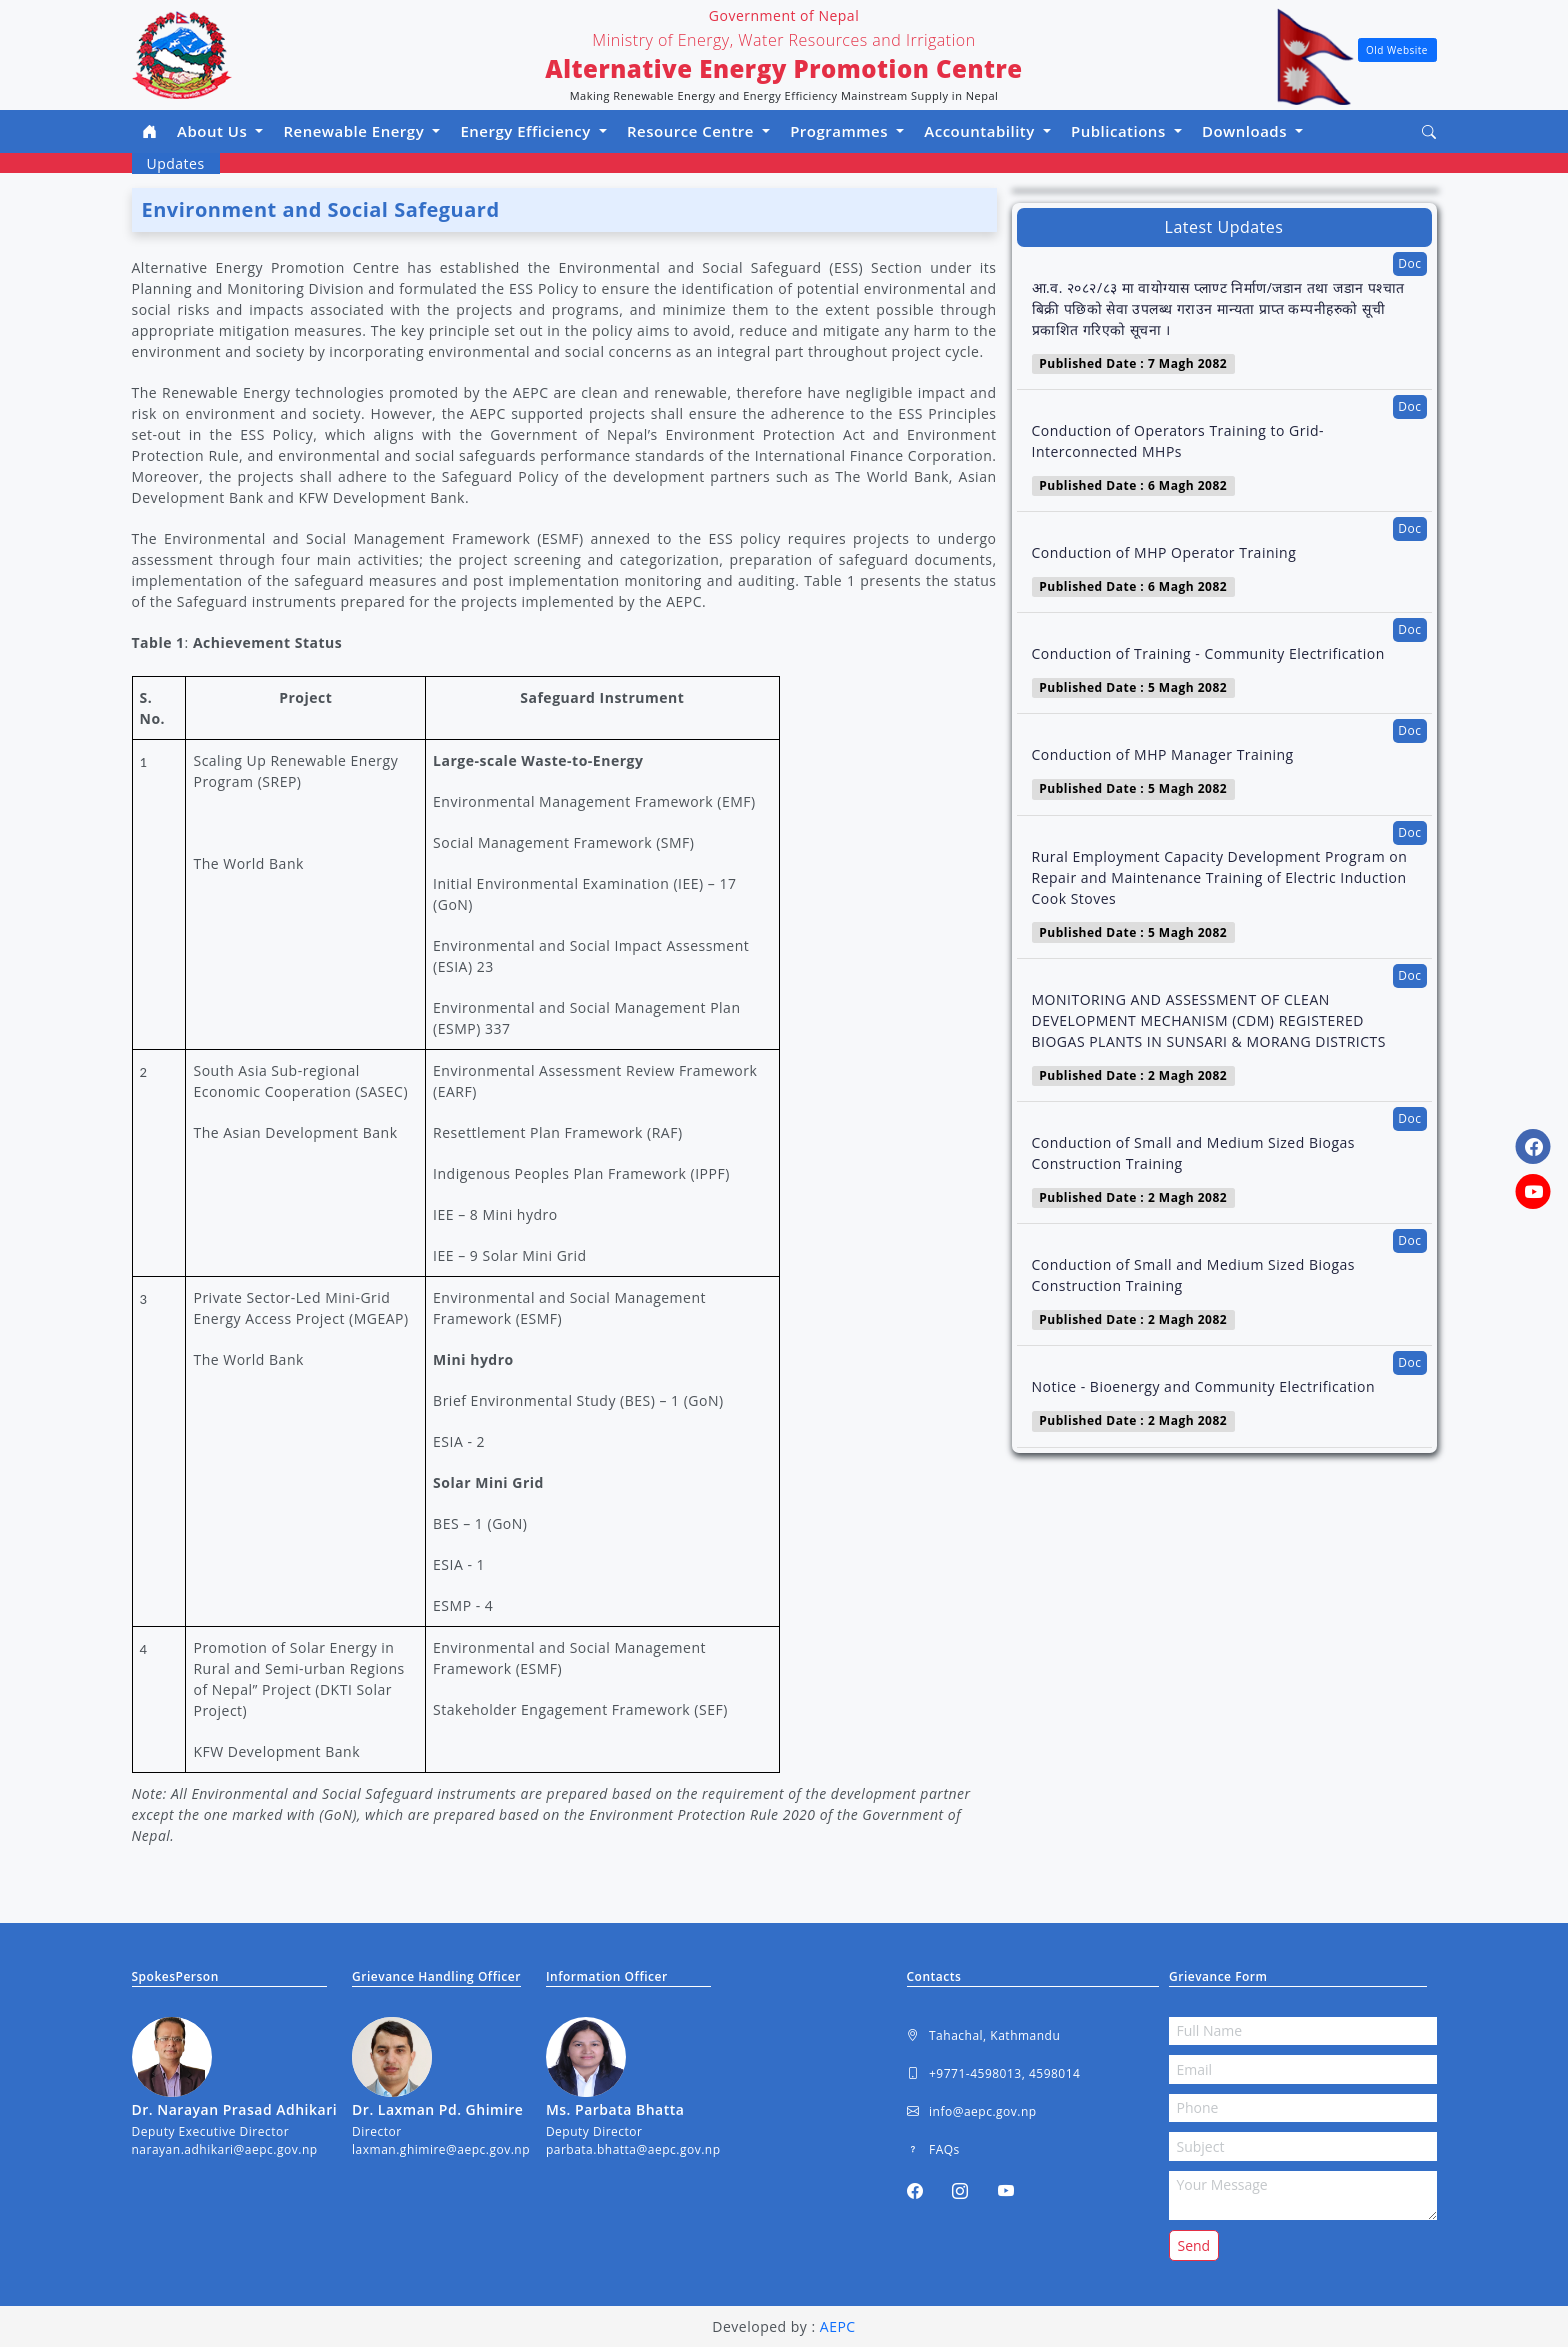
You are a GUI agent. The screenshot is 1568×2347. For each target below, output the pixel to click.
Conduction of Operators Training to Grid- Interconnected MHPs (1178, 441)
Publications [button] (1120, 131)
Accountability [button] (981, 131)
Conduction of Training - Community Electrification (1208, 653)
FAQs (933, 2150)
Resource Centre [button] (692, 131)
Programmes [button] (841, 131)
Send (1194, 2245)
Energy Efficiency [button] (527, 131)
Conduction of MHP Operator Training (1164, 552)
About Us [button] (214, 131)
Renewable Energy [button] (355, 131)
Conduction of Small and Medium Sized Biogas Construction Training (1193, 1153)
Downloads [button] (1247, 131)
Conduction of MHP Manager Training (1163, 754)
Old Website (1397, 50)
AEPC (838, 2326)
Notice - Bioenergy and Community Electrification (1204, 1386)
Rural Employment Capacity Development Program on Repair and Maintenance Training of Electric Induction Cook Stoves (1220, 877)
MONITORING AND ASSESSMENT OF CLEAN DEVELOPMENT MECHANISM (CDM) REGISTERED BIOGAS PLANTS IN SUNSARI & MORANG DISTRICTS (1209, 1020)
